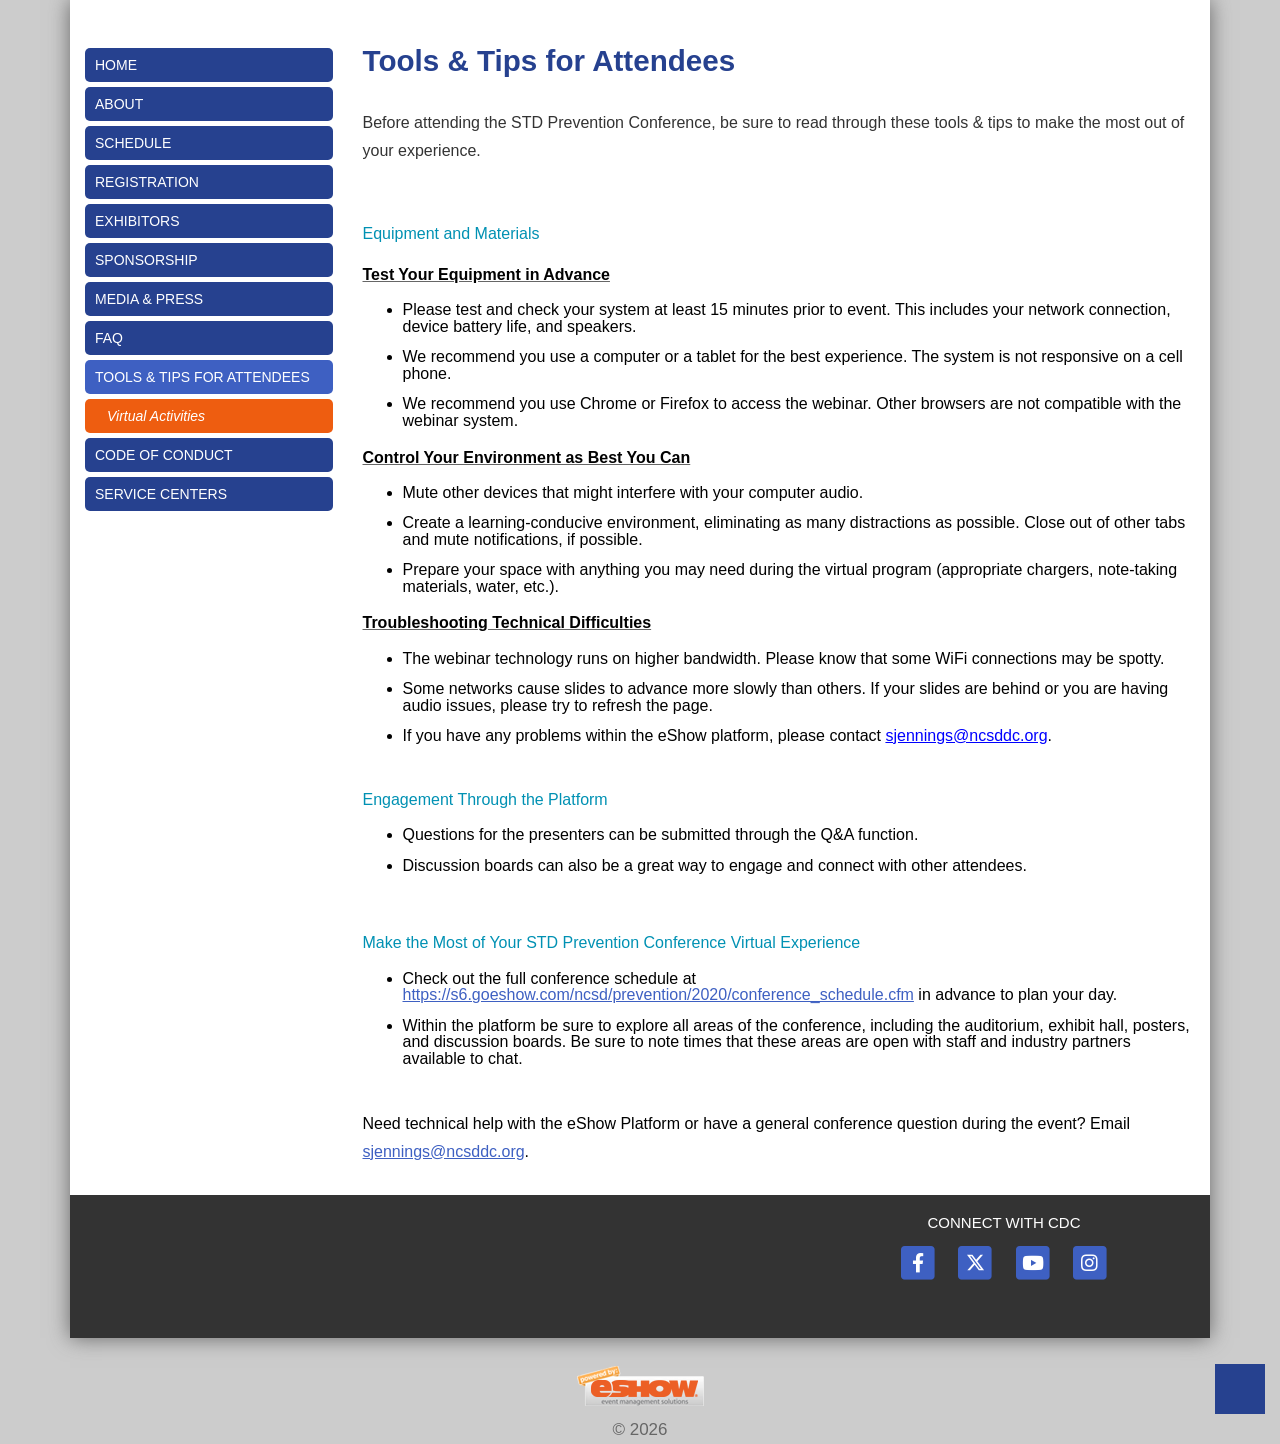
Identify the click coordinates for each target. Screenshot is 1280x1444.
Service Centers (161, 494)
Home (116, 65)
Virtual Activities (156, 416)
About (119, 104)
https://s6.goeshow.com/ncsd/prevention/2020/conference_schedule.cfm (658, 994)
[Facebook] (919, 1261)
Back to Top (1240, 1389)
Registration (147, 182)
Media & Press (149, 299)
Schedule (133, 143)
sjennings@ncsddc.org (966, 735)
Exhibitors (137, 221)
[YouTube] (1033, 1261)
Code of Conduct (164, 455)
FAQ (109, 338)
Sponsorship (146, 260)
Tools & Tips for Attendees (202, 377)
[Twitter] (976, 1261)
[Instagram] (1089, 1261)
